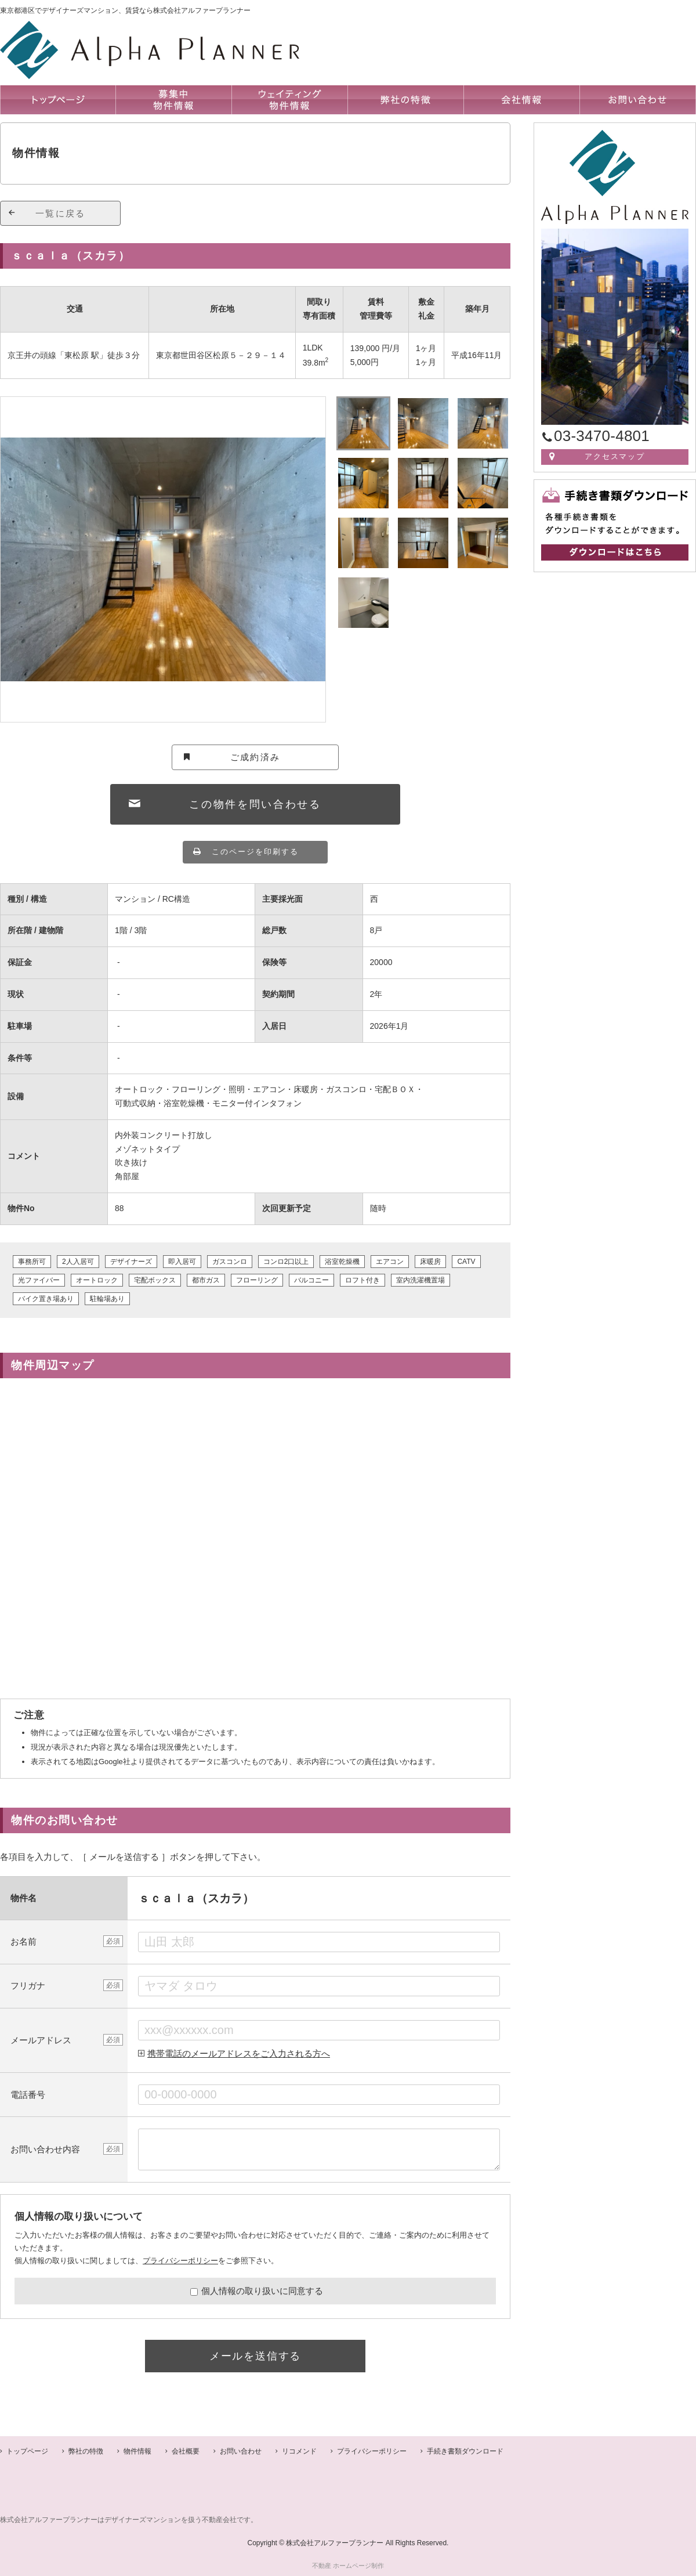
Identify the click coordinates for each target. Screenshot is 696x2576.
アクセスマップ (615, 456)
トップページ (27, 2451)
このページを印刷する (255, 851)
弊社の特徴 (85, 2451)
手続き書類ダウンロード (465, 2451)
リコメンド (299, 2451)
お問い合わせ (241, 2451)
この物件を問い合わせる (255, 804)
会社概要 (186, 2451)
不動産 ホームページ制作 (348, 2565)
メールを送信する (255, 2356)
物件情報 (137, 2451)
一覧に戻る (60, 213)
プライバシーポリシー (180, 2260)
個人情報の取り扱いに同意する (256, 2291)
